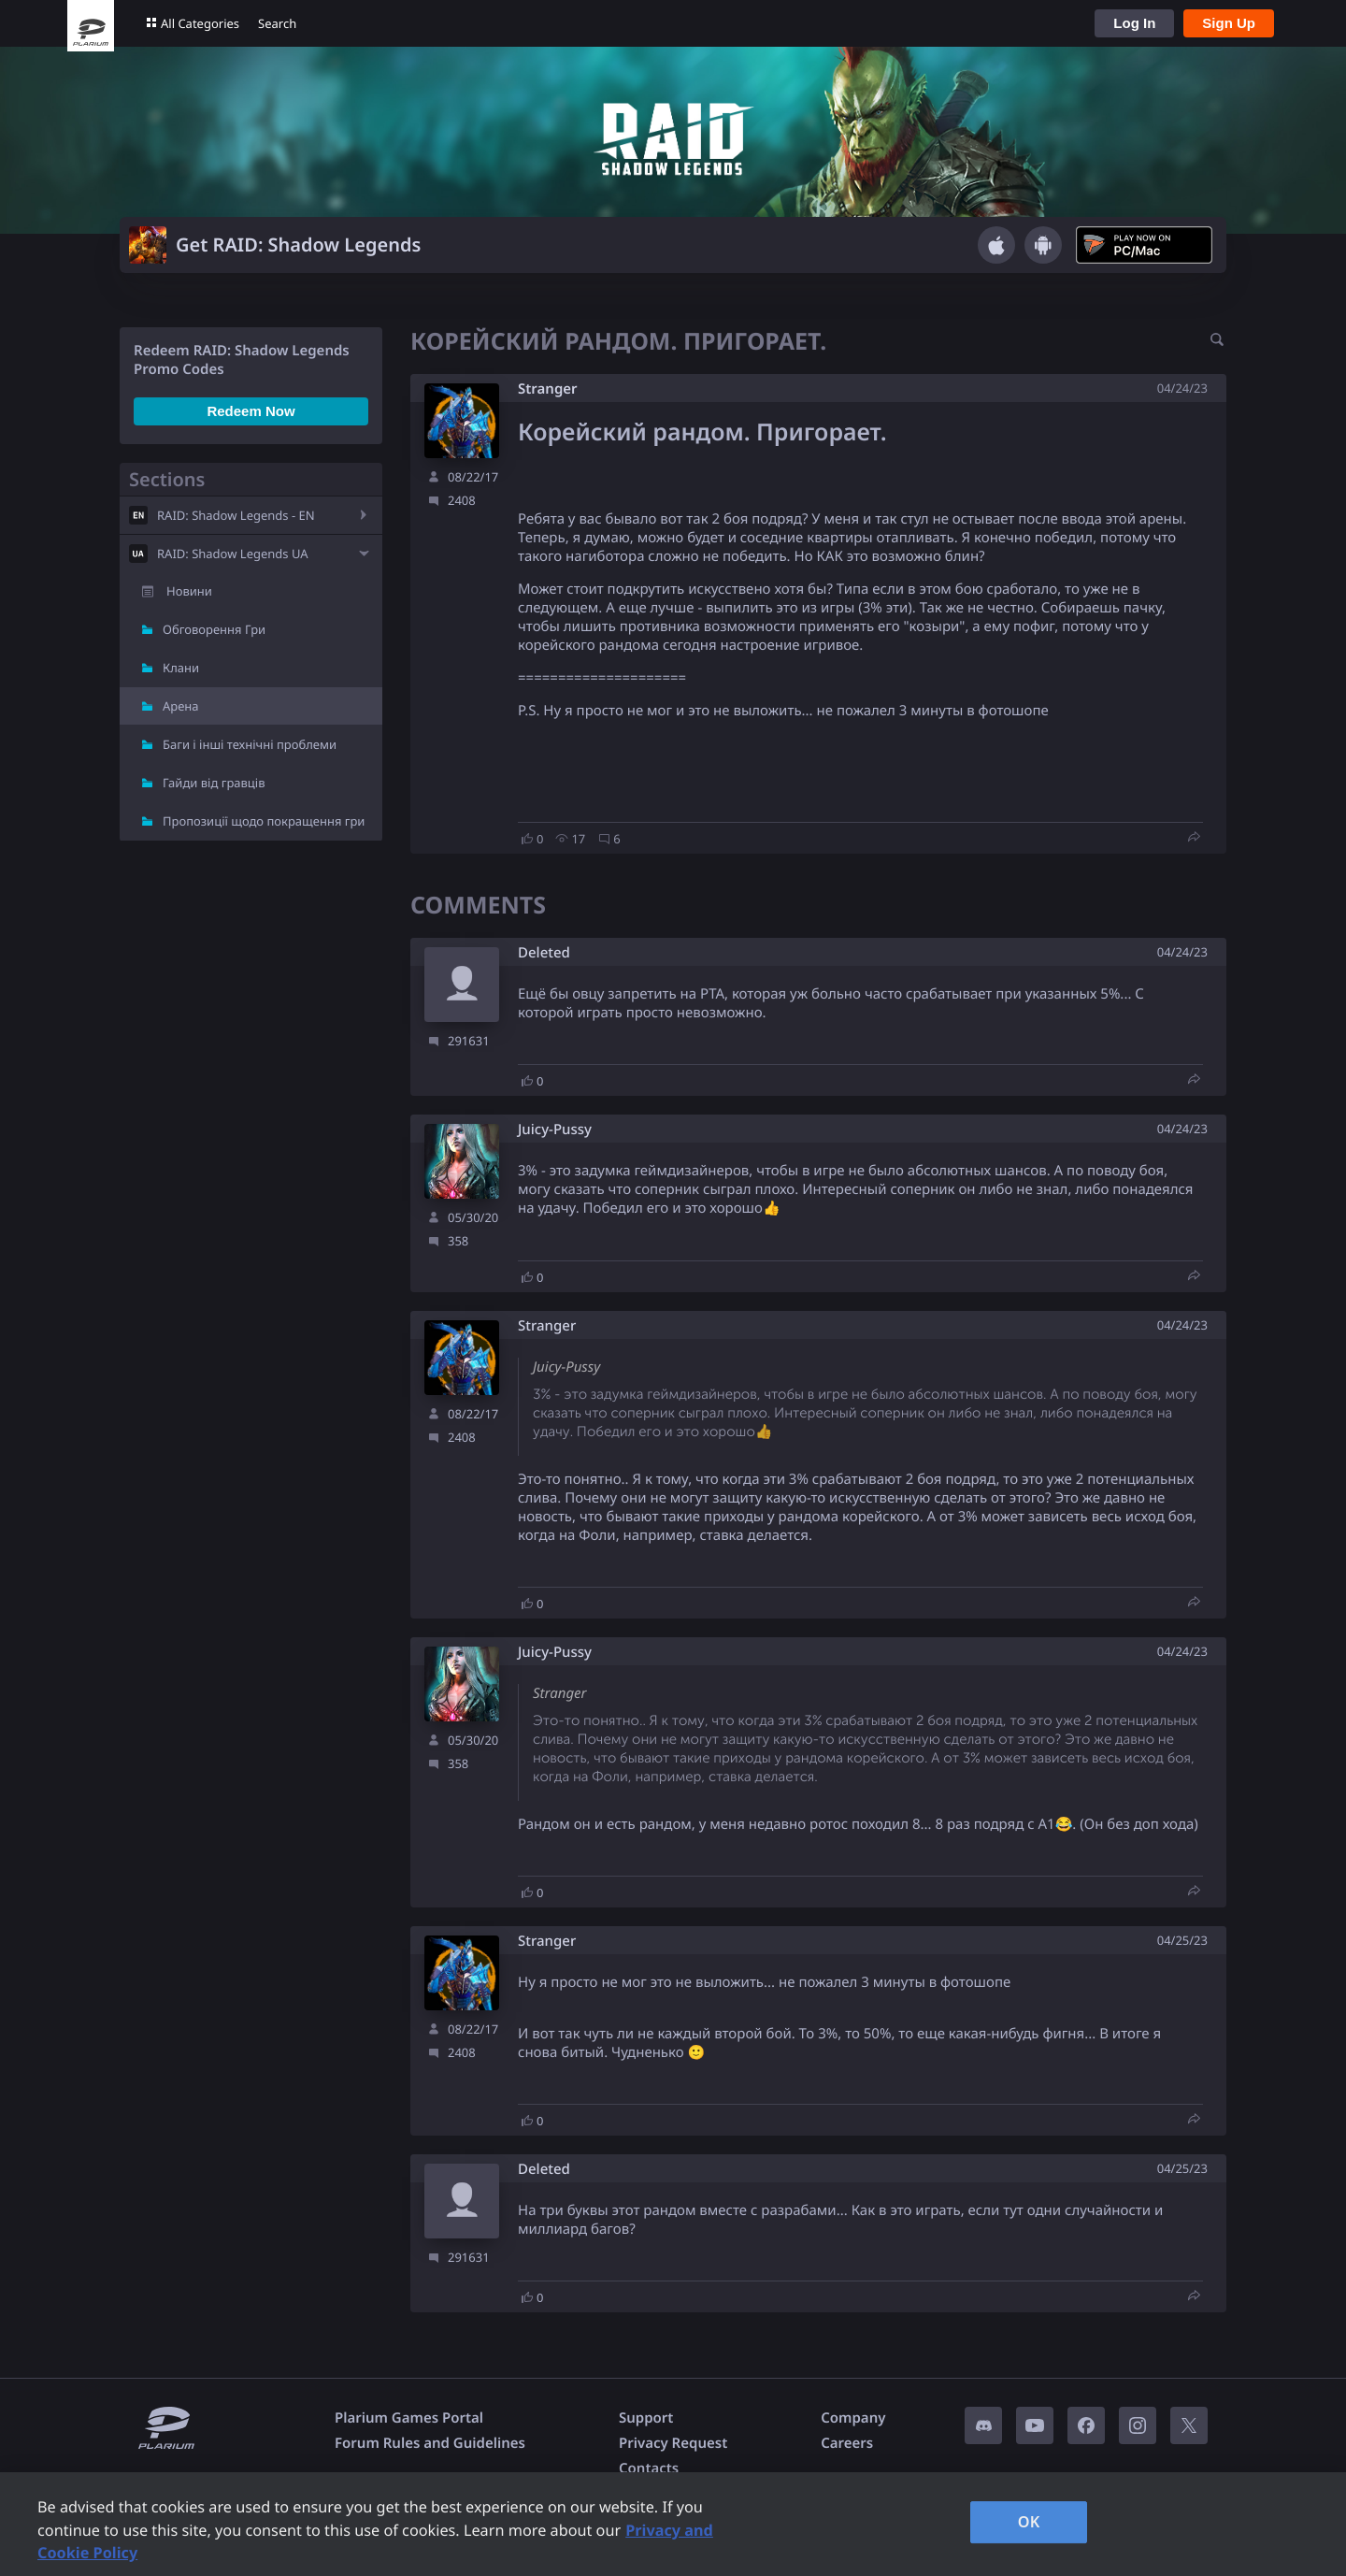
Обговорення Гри (214, 629)
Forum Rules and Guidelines (430, 2443)
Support (646, 2418)
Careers (847, 2443)
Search (277, 23)
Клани (181, 667)
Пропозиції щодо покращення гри (264, 821)
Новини (189, 591)
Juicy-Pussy (555, 1130)
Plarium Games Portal (409, 2418)
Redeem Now (250, 411)
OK (1029, 2521)
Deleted (544, 953)
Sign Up (1228, 23)
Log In (1134, 23)
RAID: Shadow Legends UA (232, 553)
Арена (181, 706)
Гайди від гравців (214, 782)
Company (853, 2418)
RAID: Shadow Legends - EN (236, 515)
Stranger (548, 389)
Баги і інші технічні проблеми (249, 744)
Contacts (649, 2468)
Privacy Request (673, 2443)
